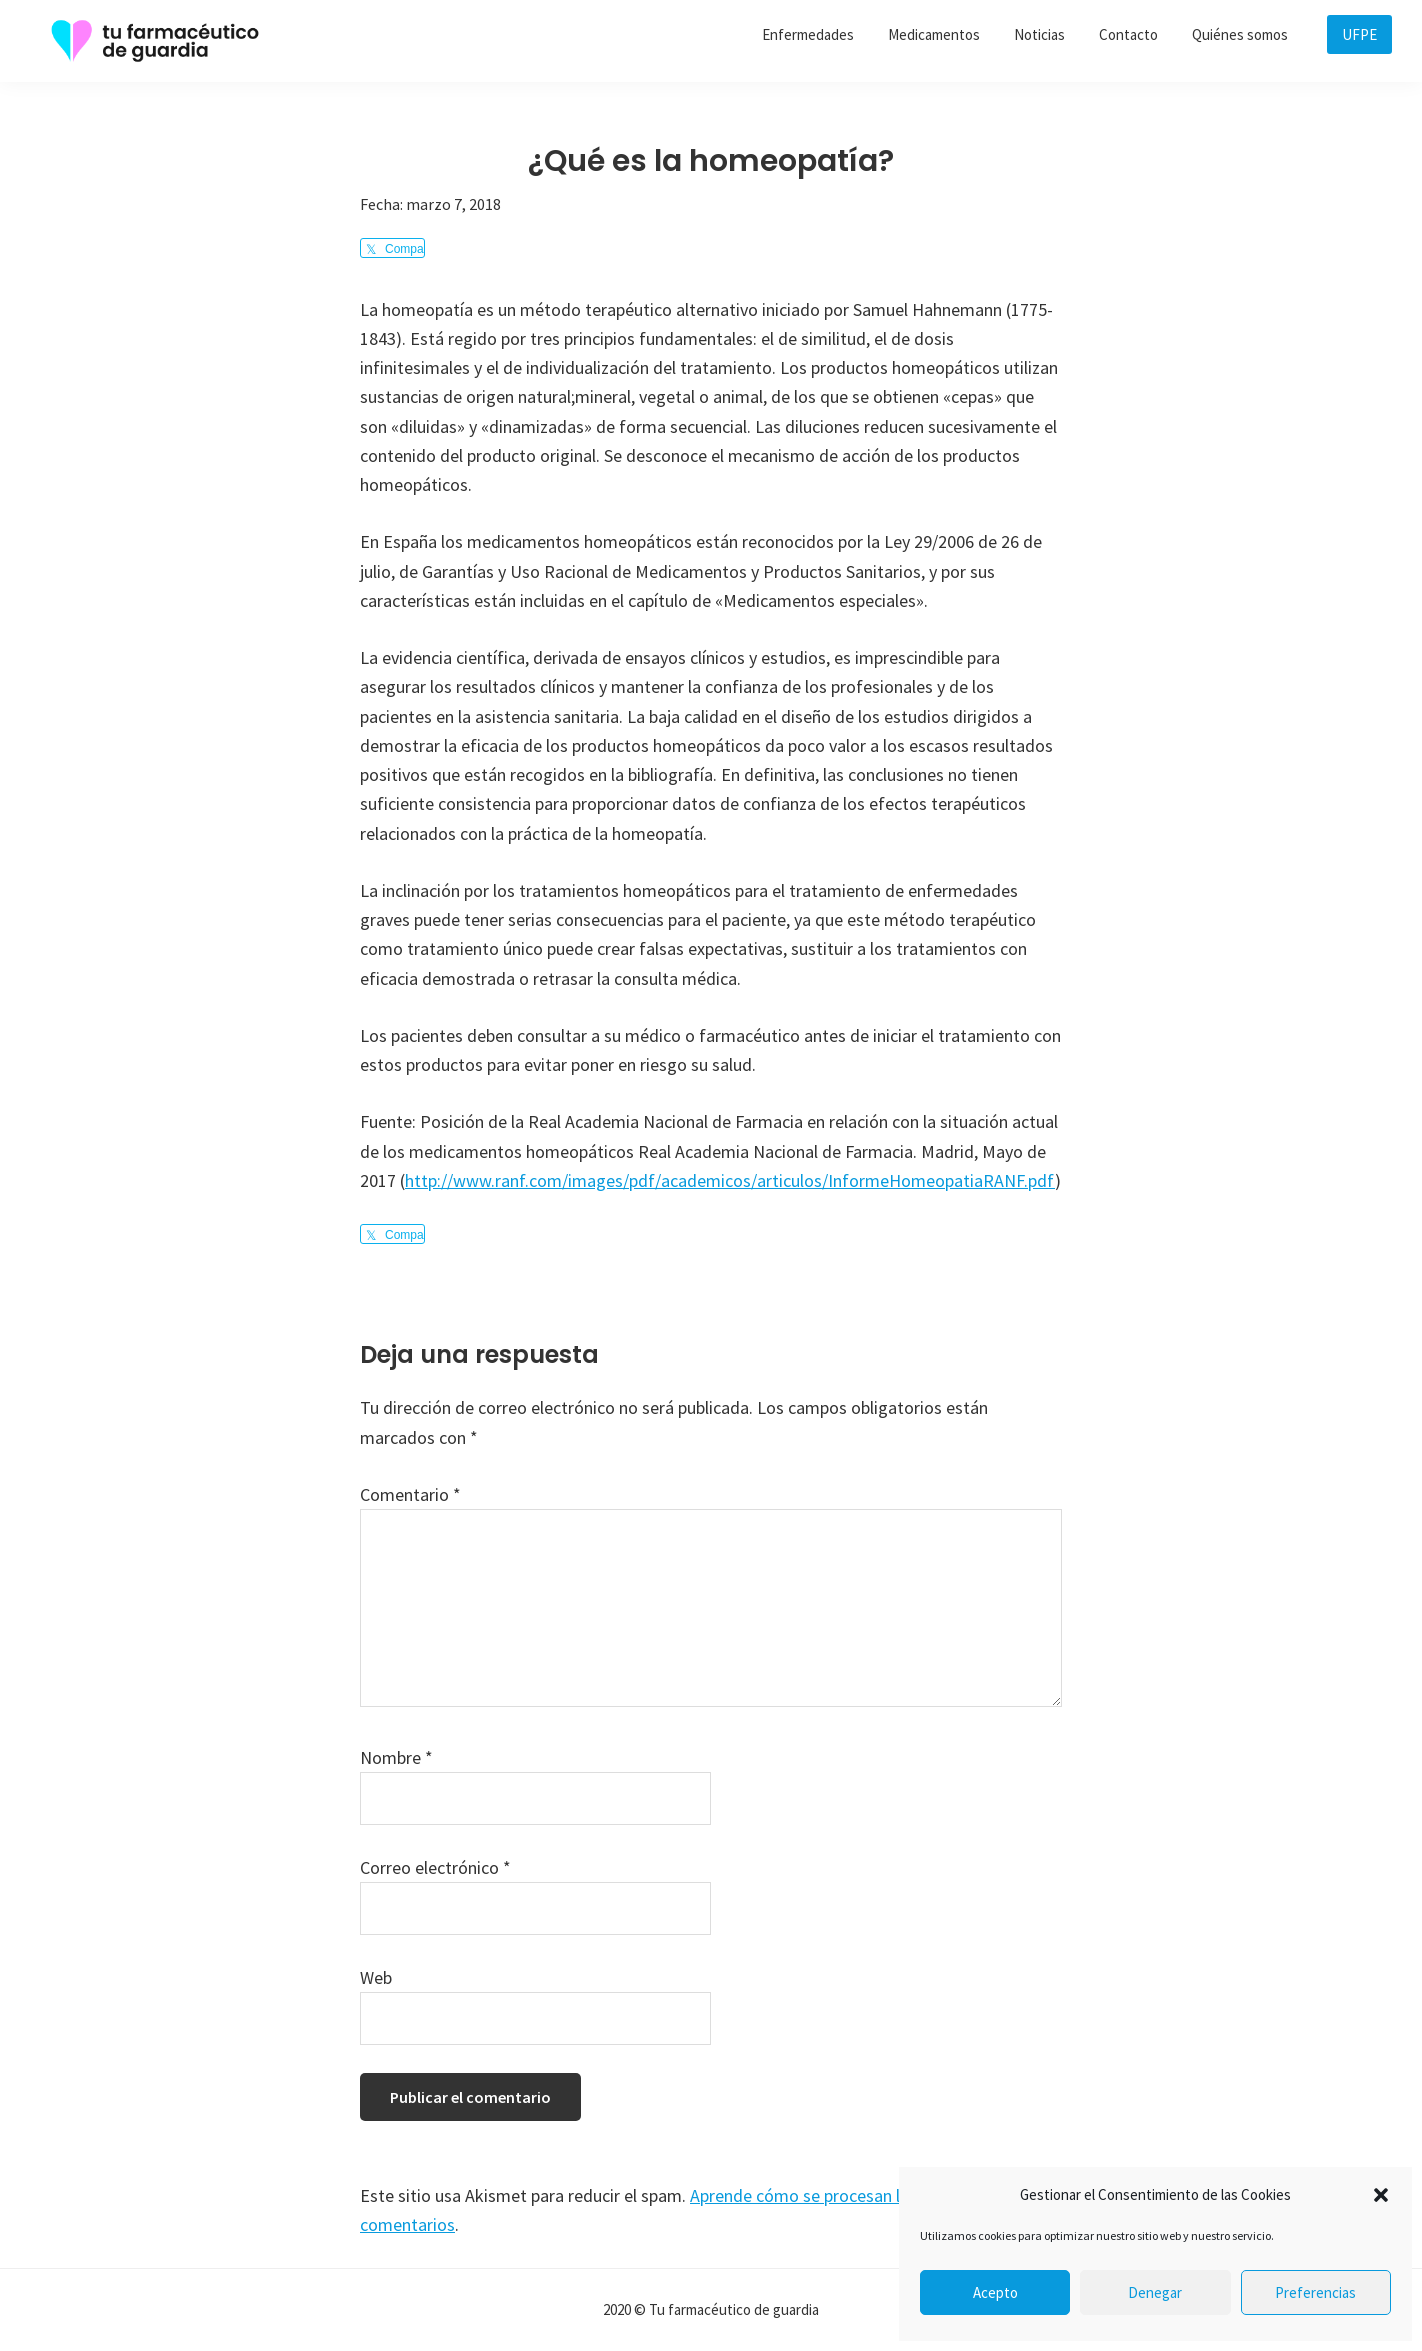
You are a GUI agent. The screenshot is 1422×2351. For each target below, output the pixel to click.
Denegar (1155, 2292)
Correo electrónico (435, 1867)
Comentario (410, 1494)
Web (376, 1977)
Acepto (995, 2292)
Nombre (396, 1757)
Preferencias (1315, 2292)
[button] (1381, 2195)
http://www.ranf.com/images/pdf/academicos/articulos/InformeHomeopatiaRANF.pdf (730, 1180)
